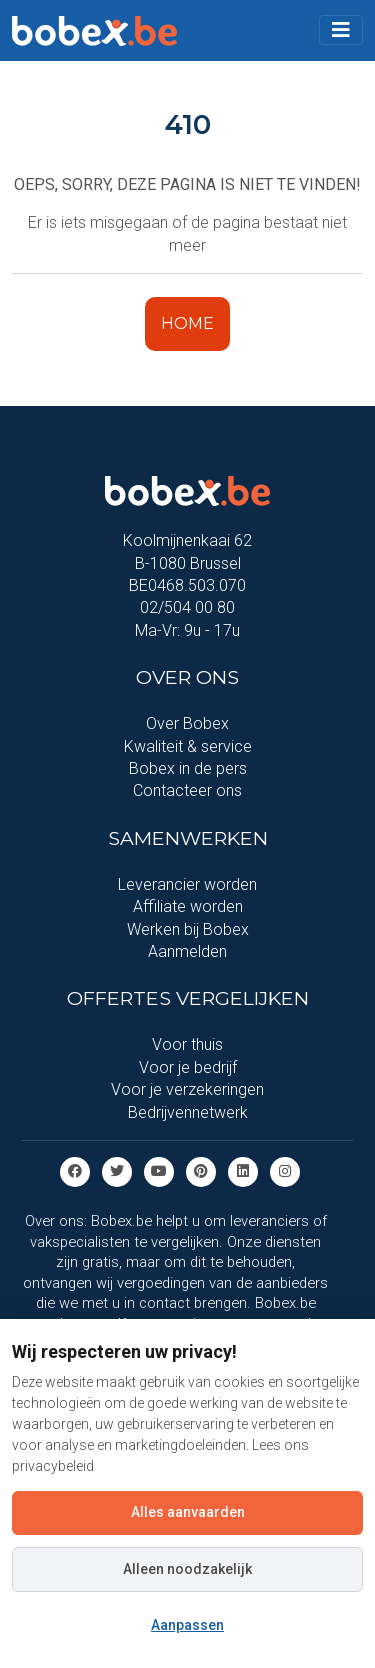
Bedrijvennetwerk (188, 1112)
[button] (341, 30)
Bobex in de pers (188, 768)
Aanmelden (187, 951)
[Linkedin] (243, 1170)
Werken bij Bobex (188, 929)
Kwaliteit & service (188, 746)
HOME (187, 323)
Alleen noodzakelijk (187, 1569)
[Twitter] (117, 1170)
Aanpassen (187, 1625)
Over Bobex (187, 723)
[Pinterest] (201, 1170)
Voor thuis (187, 1044)
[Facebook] (75, 1170)
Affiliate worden (188, 906)
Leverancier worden (187, 884)
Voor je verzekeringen (187, 1089)
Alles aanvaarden (188, 1512)
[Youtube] (159, 1170)
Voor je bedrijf (188, 1067)
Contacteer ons (187, 790)
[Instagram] (285, 1170)
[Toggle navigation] (341, 30)
